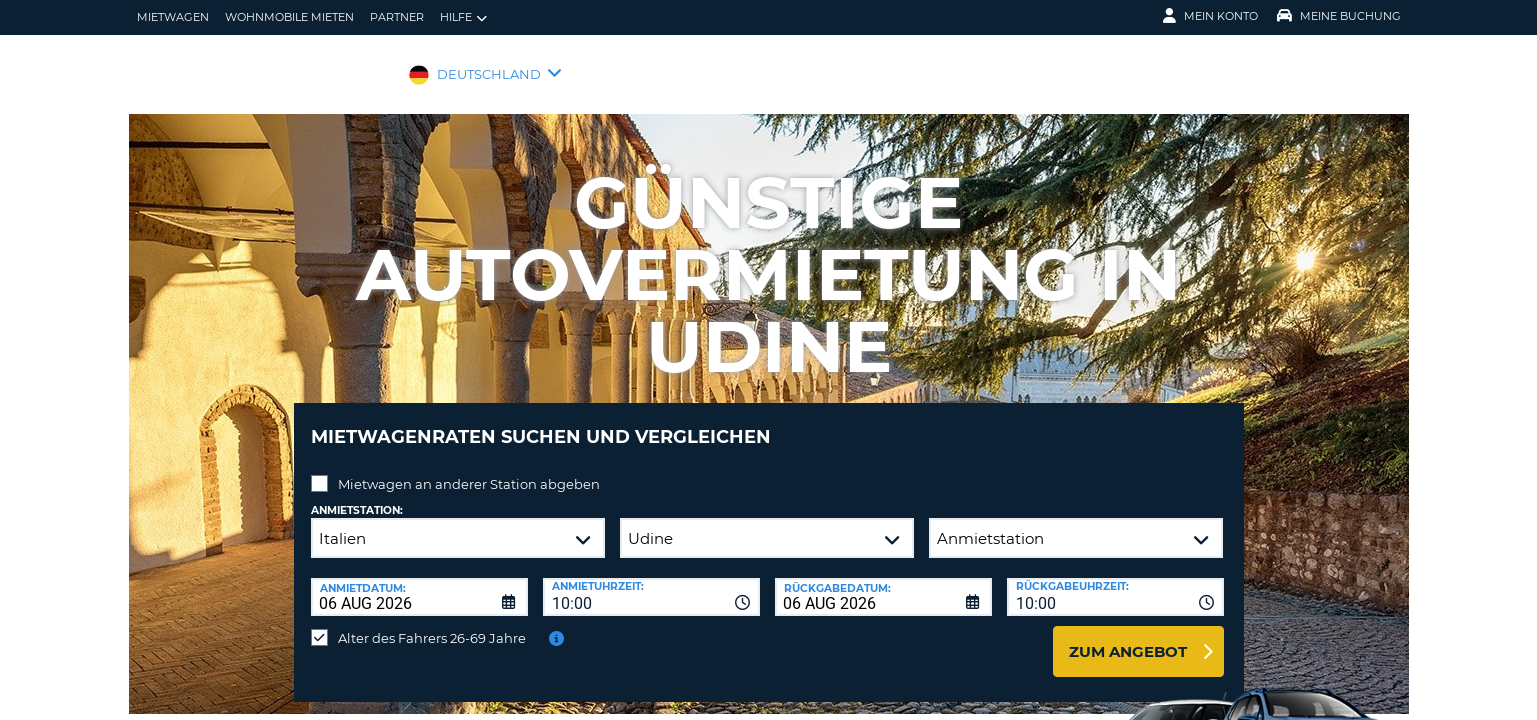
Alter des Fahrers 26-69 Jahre (432, 623)
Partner (397, 17)
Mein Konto (1210, 16)
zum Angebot (1128, 636)
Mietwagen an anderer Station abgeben (469, 469)
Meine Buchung (1339, 16)
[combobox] (651, 582)
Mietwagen (173, 17)
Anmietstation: (357, 495)
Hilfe (463, 17)
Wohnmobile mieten (289, 17)
